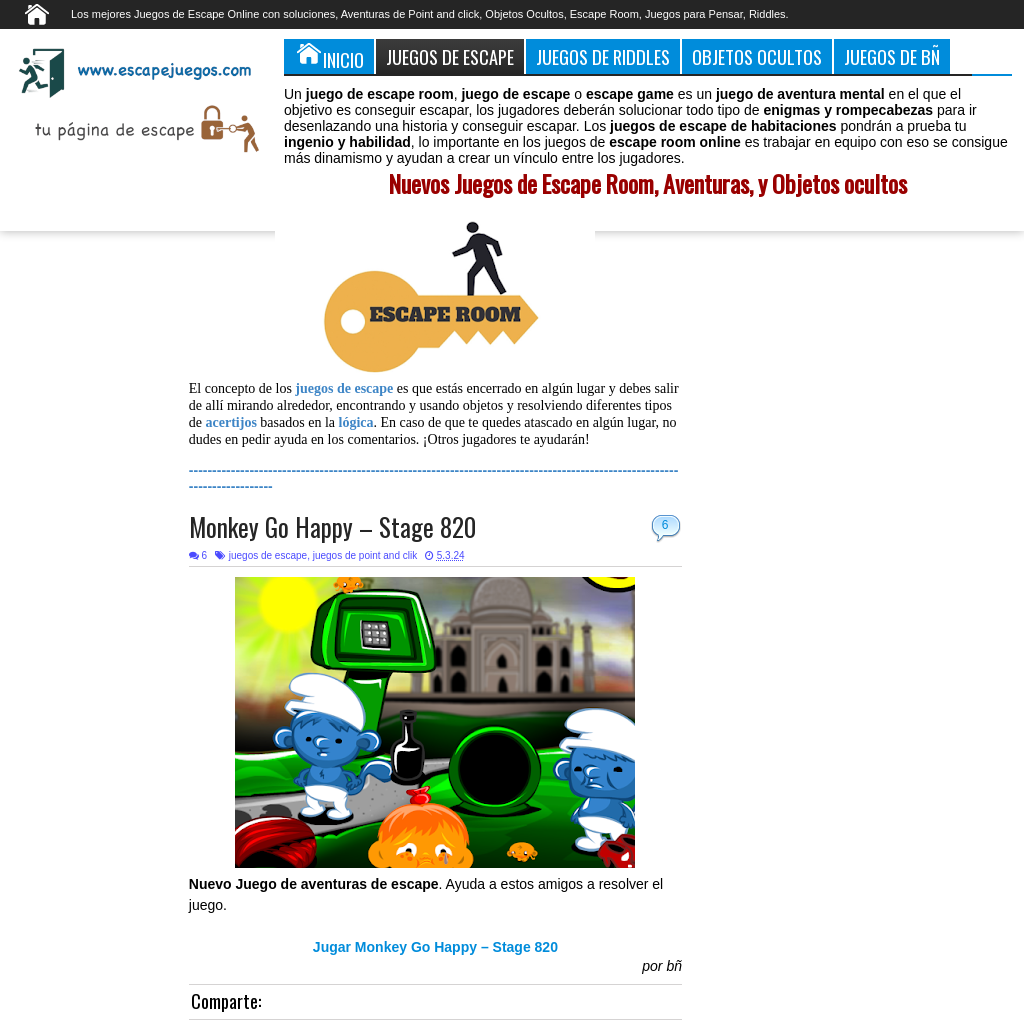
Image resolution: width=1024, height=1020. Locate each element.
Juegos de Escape (450, 56)
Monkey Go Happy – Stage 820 (332, 526)
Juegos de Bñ (892, 56)
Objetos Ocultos (757, 56)
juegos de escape (268, 555)
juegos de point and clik (365, 555)
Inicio (329, 56)
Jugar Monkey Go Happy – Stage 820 (435, 947)
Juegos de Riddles (603, 56)
